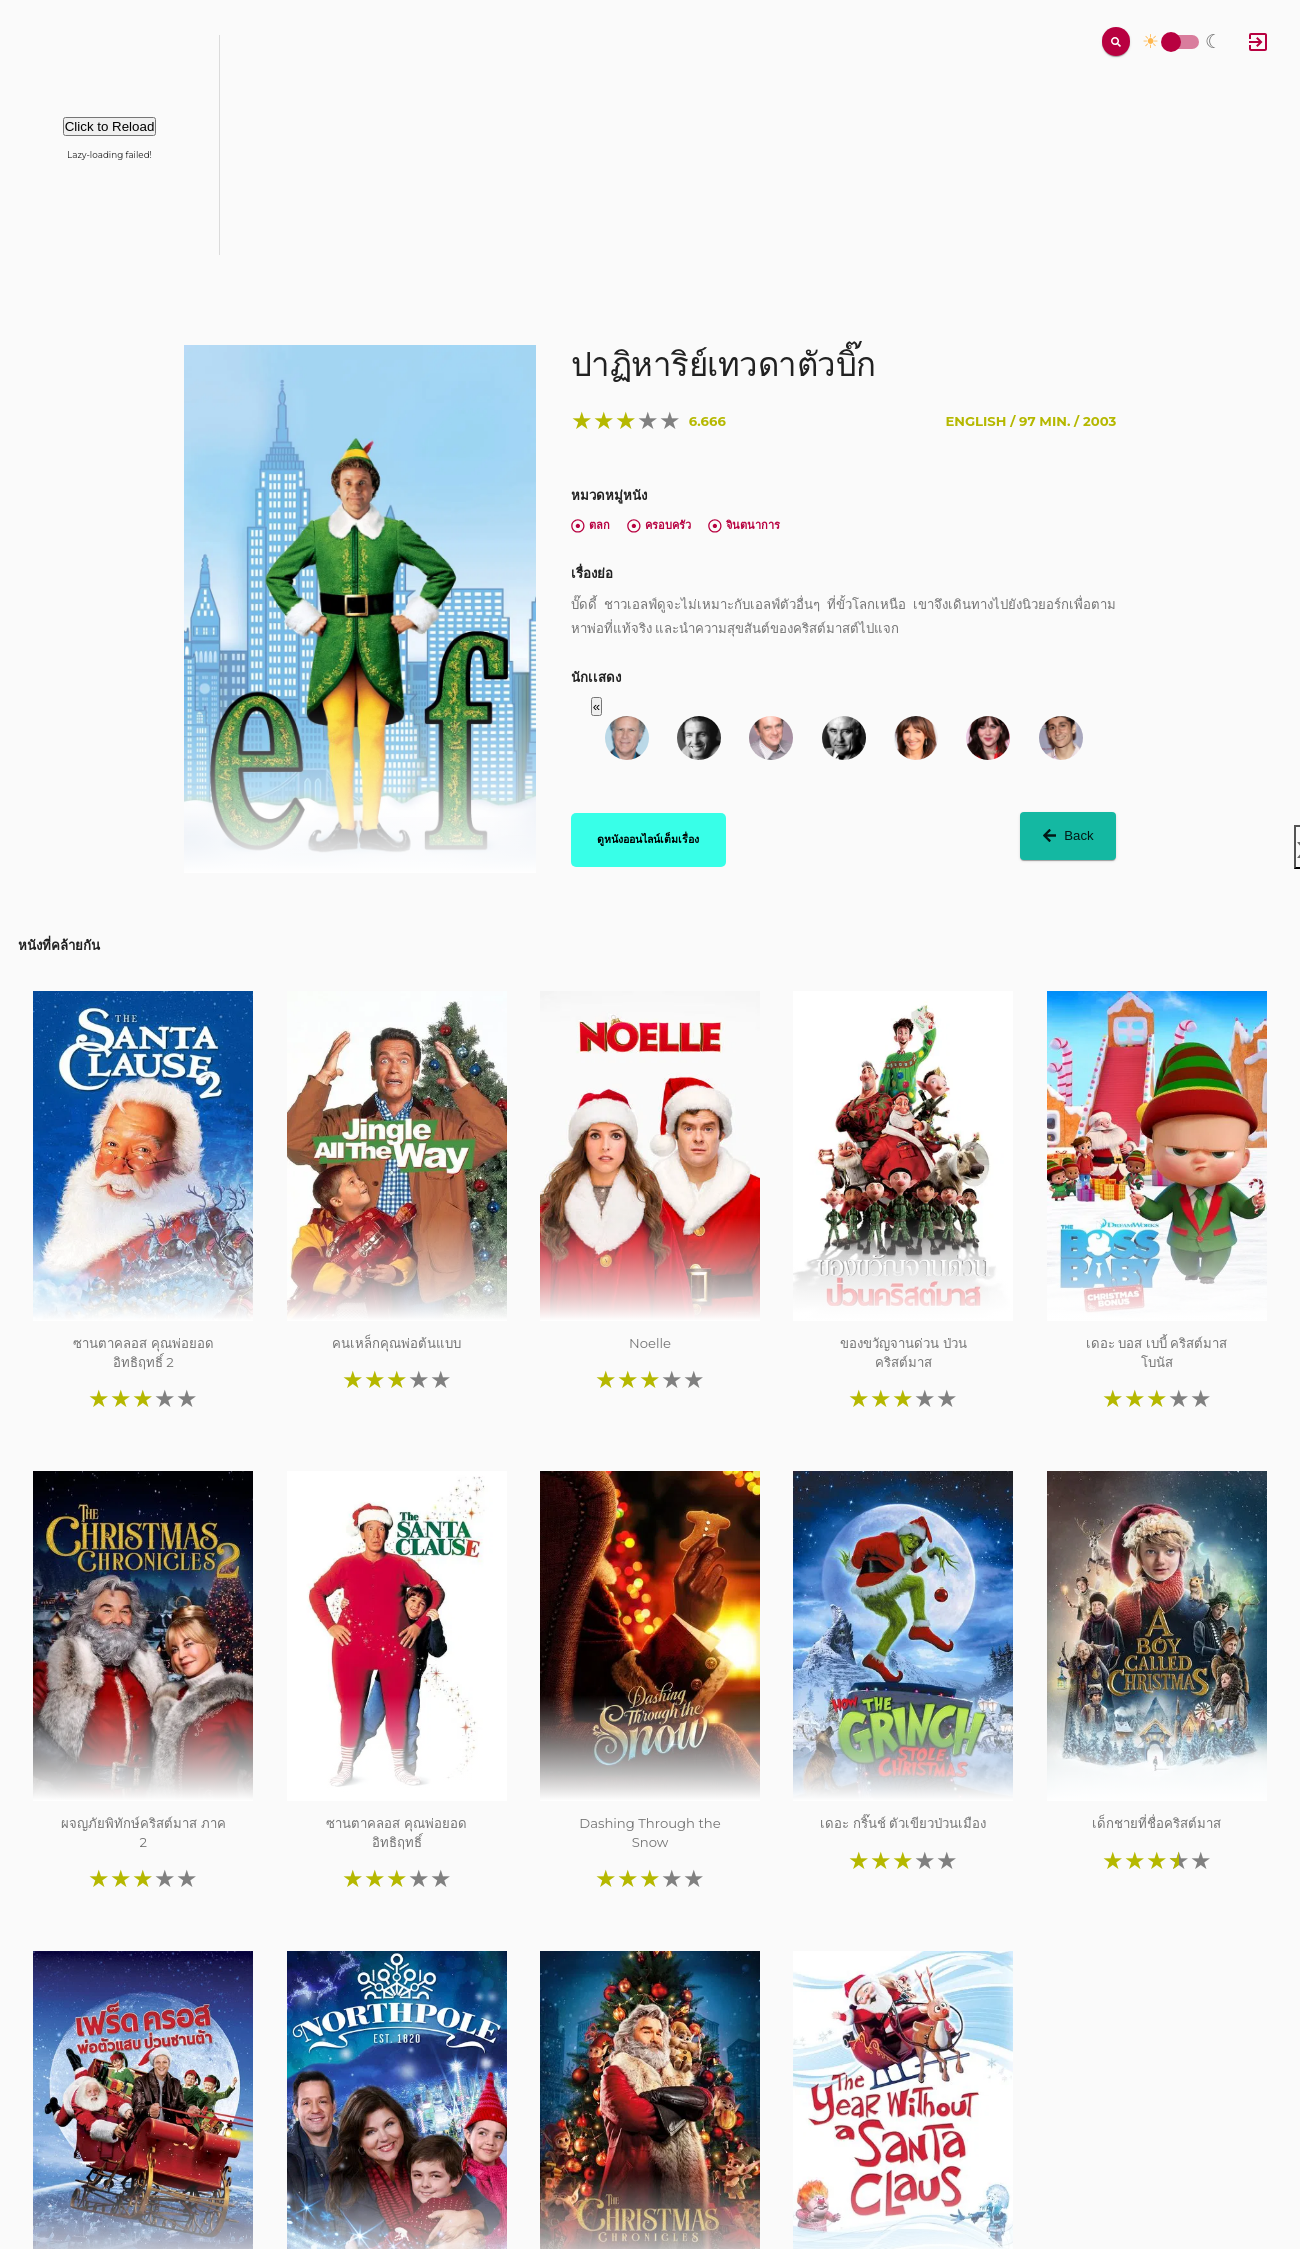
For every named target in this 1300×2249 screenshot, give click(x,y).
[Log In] (1258, 42)
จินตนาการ (744, 525)
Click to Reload (110, 126)
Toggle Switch (1171, 42)
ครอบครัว (659, 525)
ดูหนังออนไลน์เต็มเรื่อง (648, 839)
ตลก (590, 525)
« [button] (596, 706)
